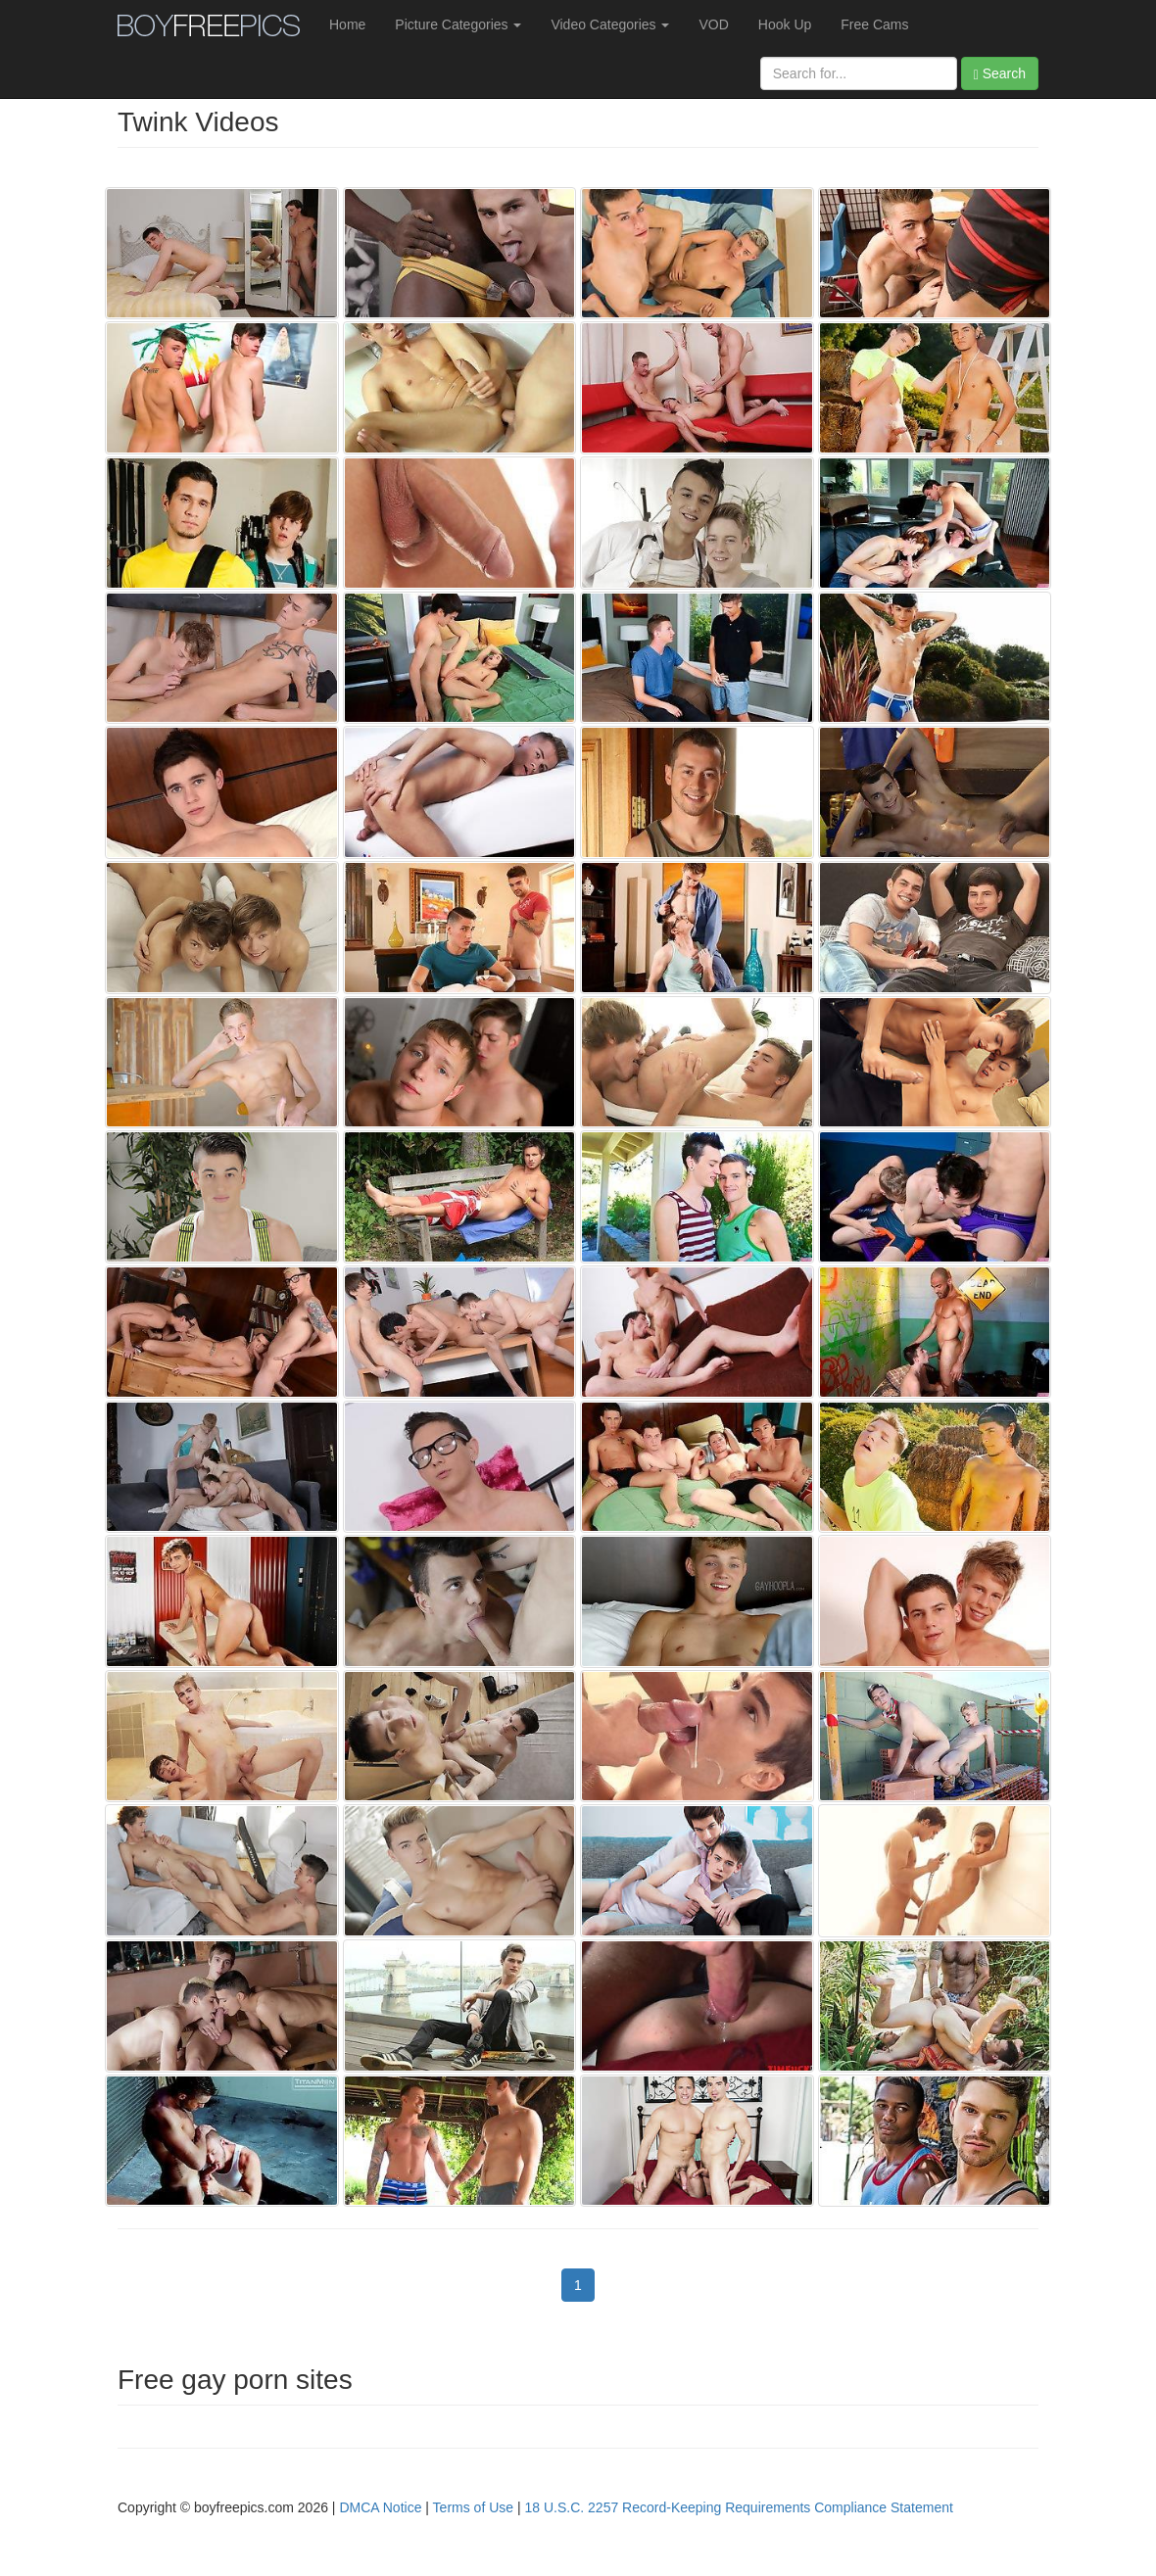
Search (1000, 74)
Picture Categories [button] (458, 24)
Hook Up (784, 24)
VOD (713, 24)
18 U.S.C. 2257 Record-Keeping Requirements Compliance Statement (739, 2507)
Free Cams (874, 24)
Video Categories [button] (610, 24)
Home (347, 24)
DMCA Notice (380, 2507)
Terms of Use (473, 2507)
